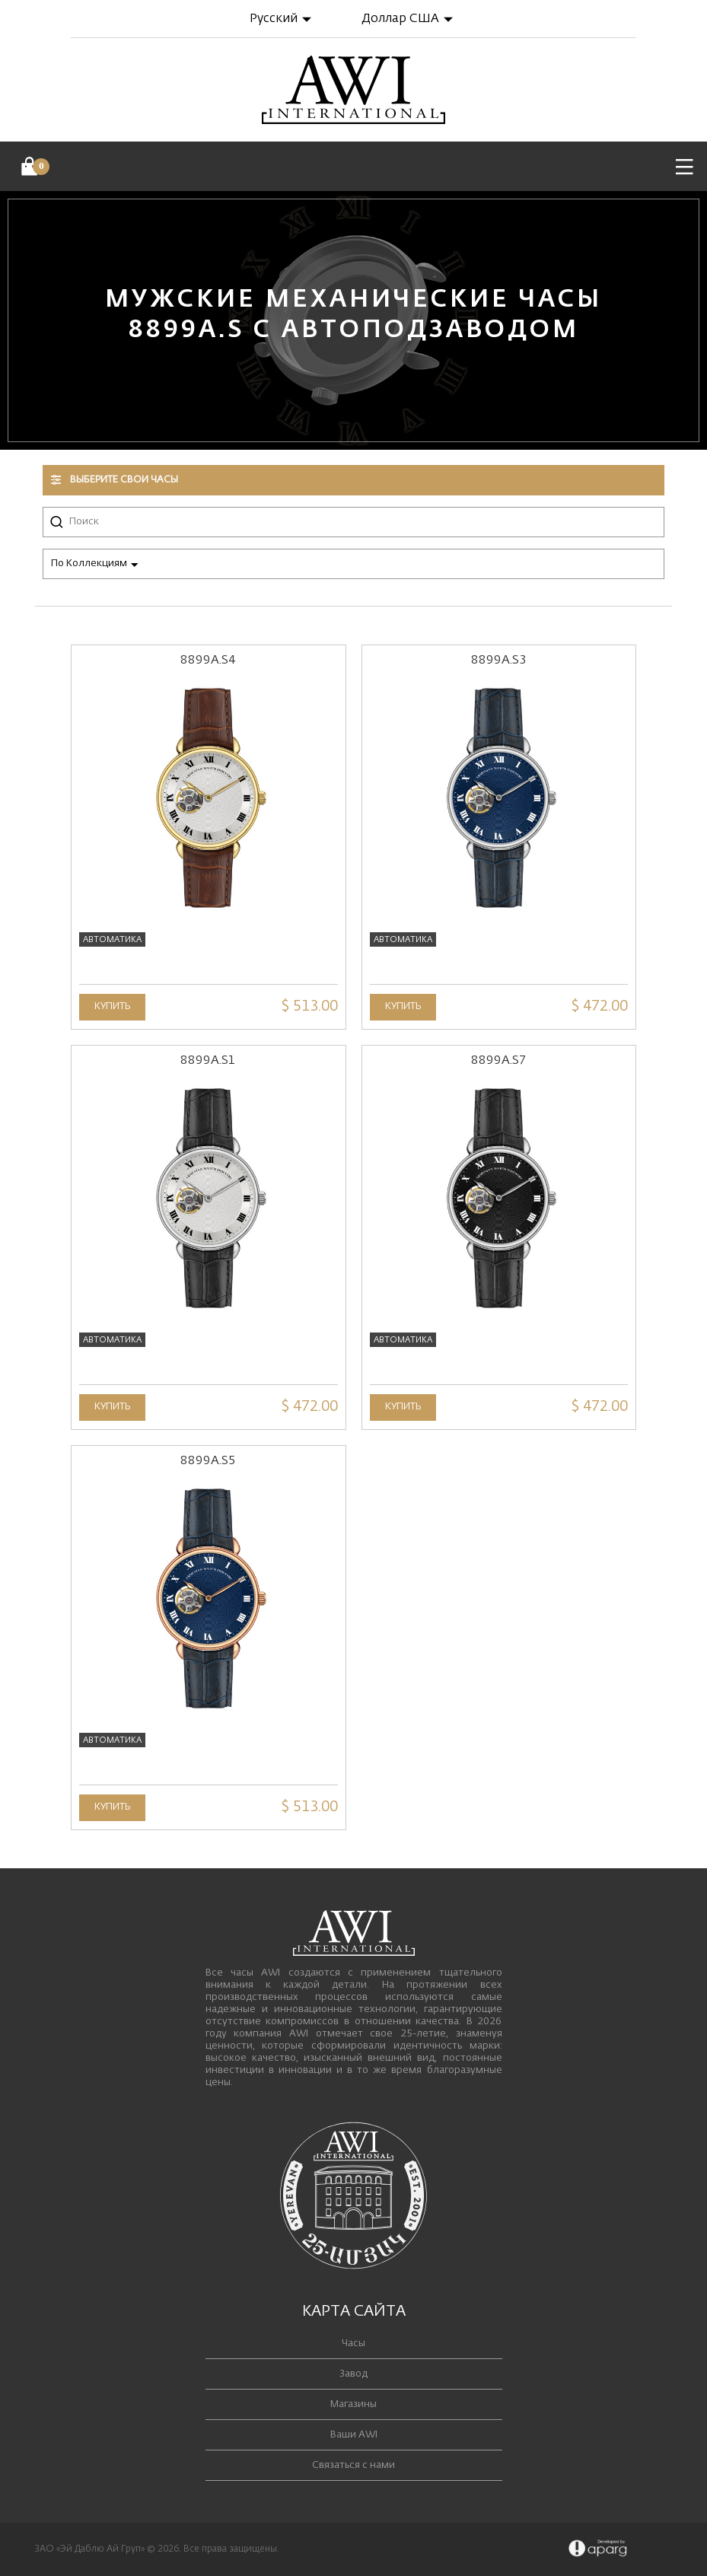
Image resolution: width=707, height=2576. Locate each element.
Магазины (353, 2404)
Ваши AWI (353, 2435)
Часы (353, 2343)
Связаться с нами (353, 2465)
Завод (353, 2374)
